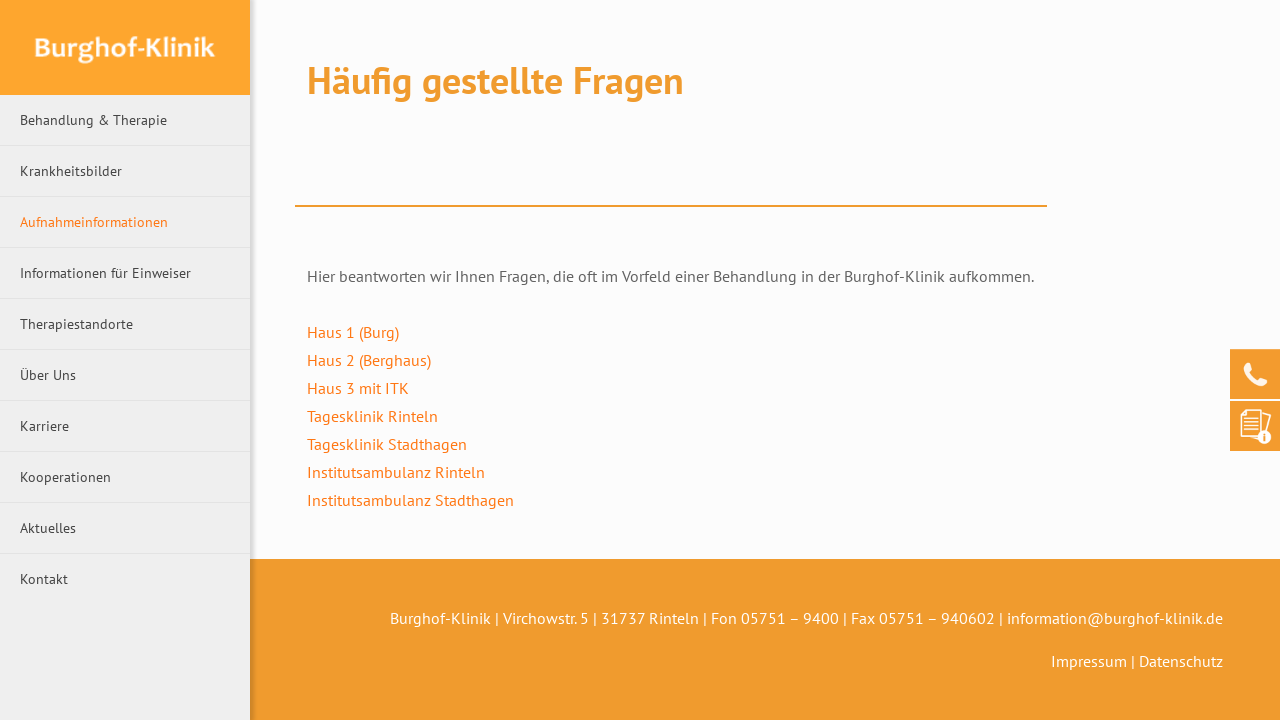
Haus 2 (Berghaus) (369, 360)
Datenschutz (1181, 661)
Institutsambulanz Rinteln (396, 472)
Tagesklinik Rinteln (372, 416)
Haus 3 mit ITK (358, 388)
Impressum (1089, 661)
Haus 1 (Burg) (353, 332)
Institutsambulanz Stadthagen (410, 500)
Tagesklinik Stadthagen (387, 444)
